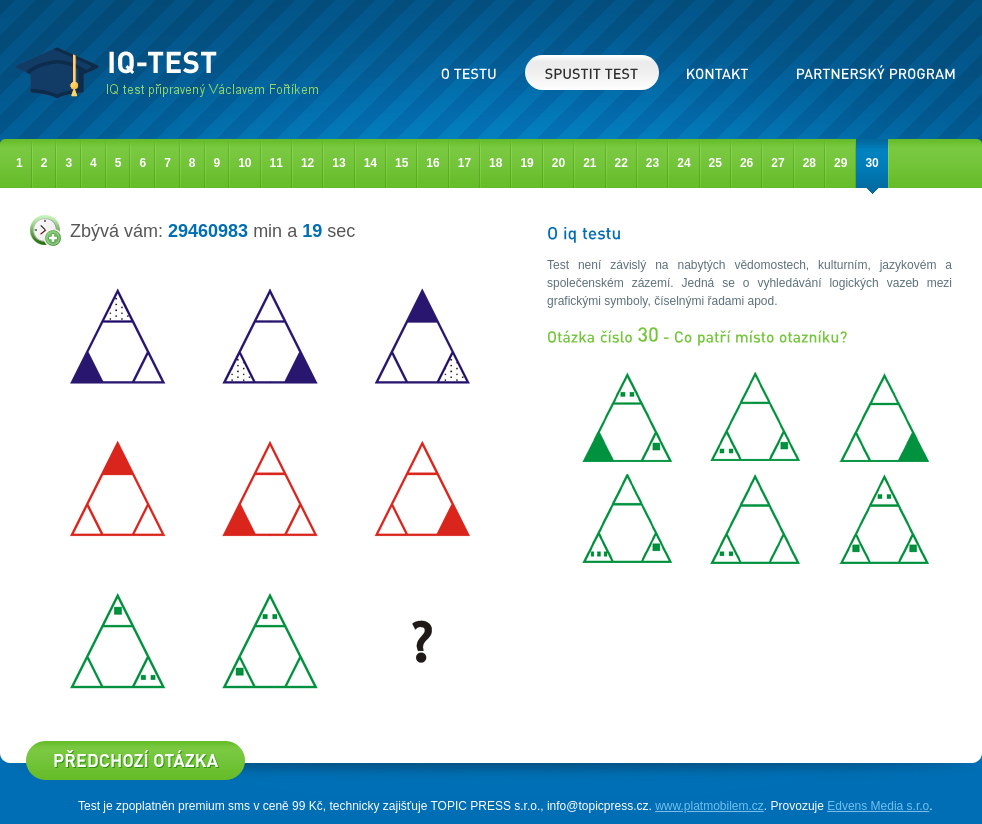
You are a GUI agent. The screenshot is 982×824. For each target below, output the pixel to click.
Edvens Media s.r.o (878, 806)
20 (558, 163)
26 (746, 163)
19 (526, 163)
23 (652, 163)
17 (464, 163)
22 (621, 163)
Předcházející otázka (135, 760)
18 (495, 163)
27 (777, 163)
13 (338, 163)
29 (840, 163)
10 (244, 163)
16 (432, 163)
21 (589, 163)
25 (715, 163)
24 (683, 163)
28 (809, 163)
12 (307, 163)
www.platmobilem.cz (709, 806)
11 (276, 163)
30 (871, 163)
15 (401, 163)
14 (370, 163)
